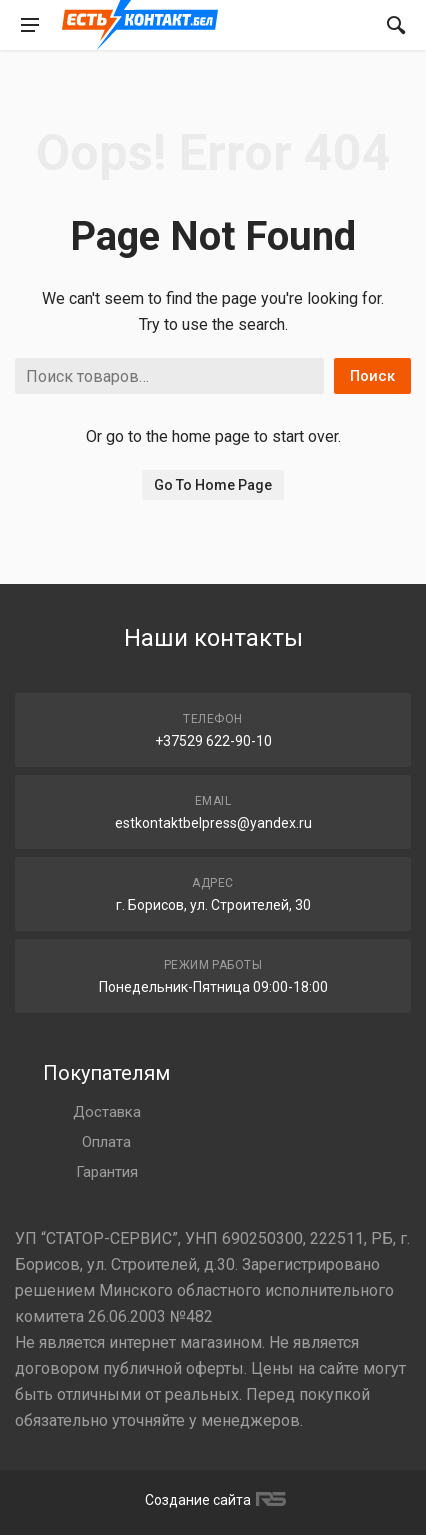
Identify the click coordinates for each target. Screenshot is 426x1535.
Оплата (106, 1142)
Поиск (372, 376)
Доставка (107, 1112)
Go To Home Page (213, 485)
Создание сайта (213, 1500)
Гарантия (107, 1172)
